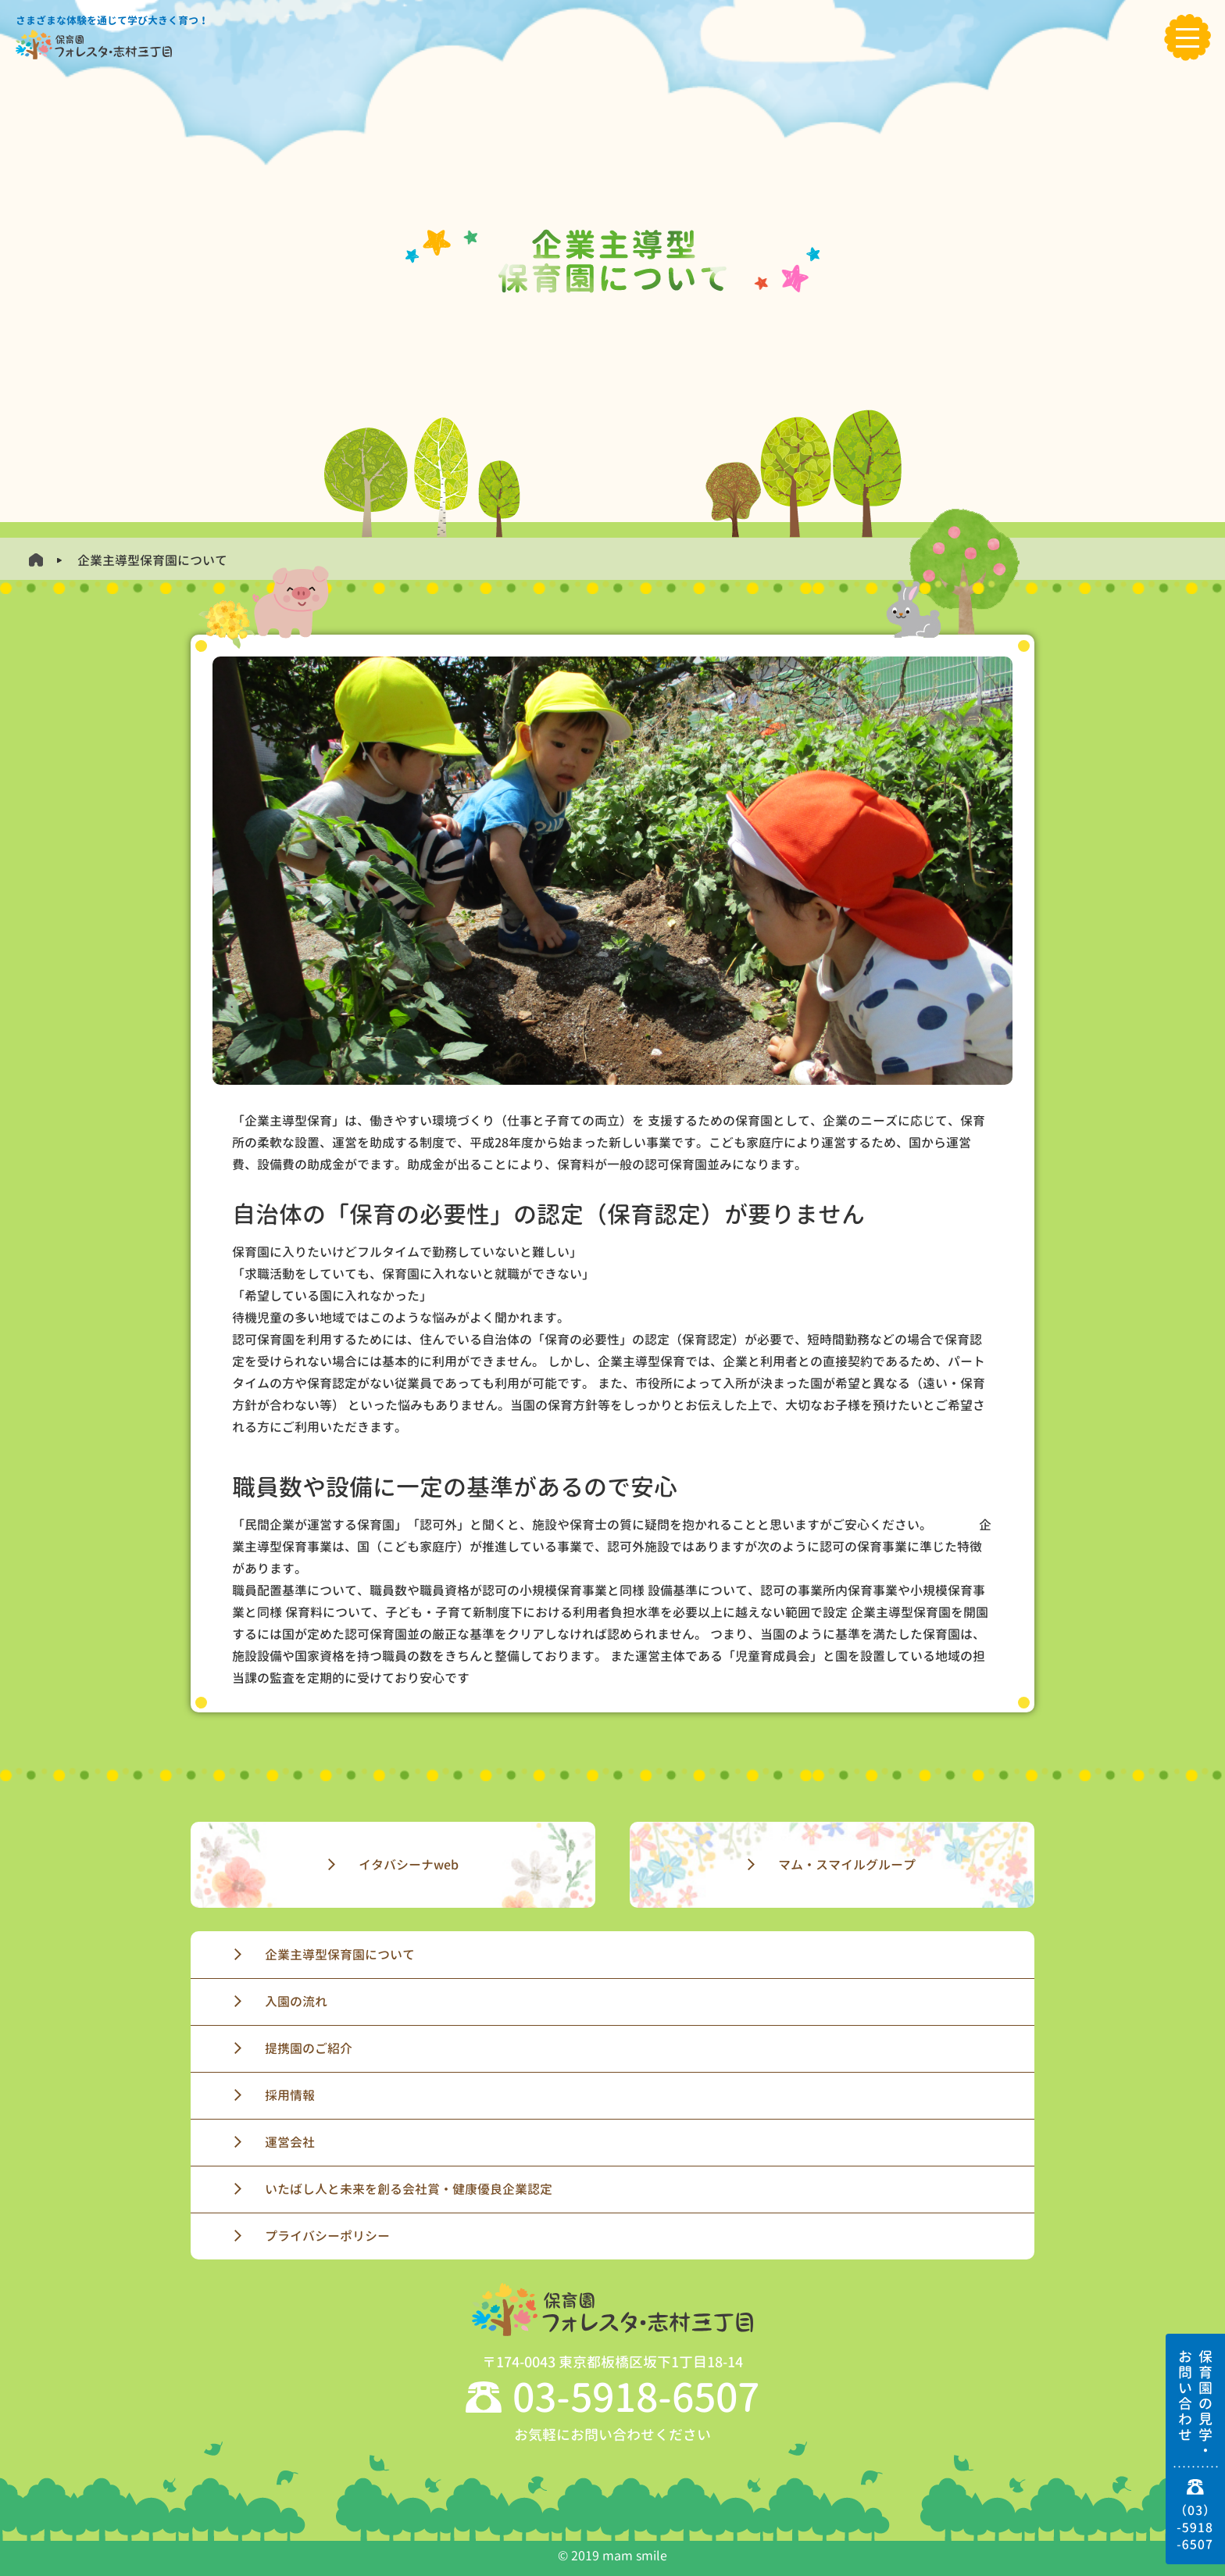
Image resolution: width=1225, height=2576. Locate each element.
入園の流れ (296, 2001)
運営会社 (290, 2142)
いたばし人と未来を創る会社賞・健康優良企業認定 (408, 2189)
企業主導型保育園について (340, 1954)
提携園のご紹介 (308, 2048)
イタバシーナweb (409, 1864)
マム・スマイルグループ (847, 1864)
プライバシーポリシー (327, 2236)
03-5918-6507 (635, 2397)
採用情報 (290, 2095)
